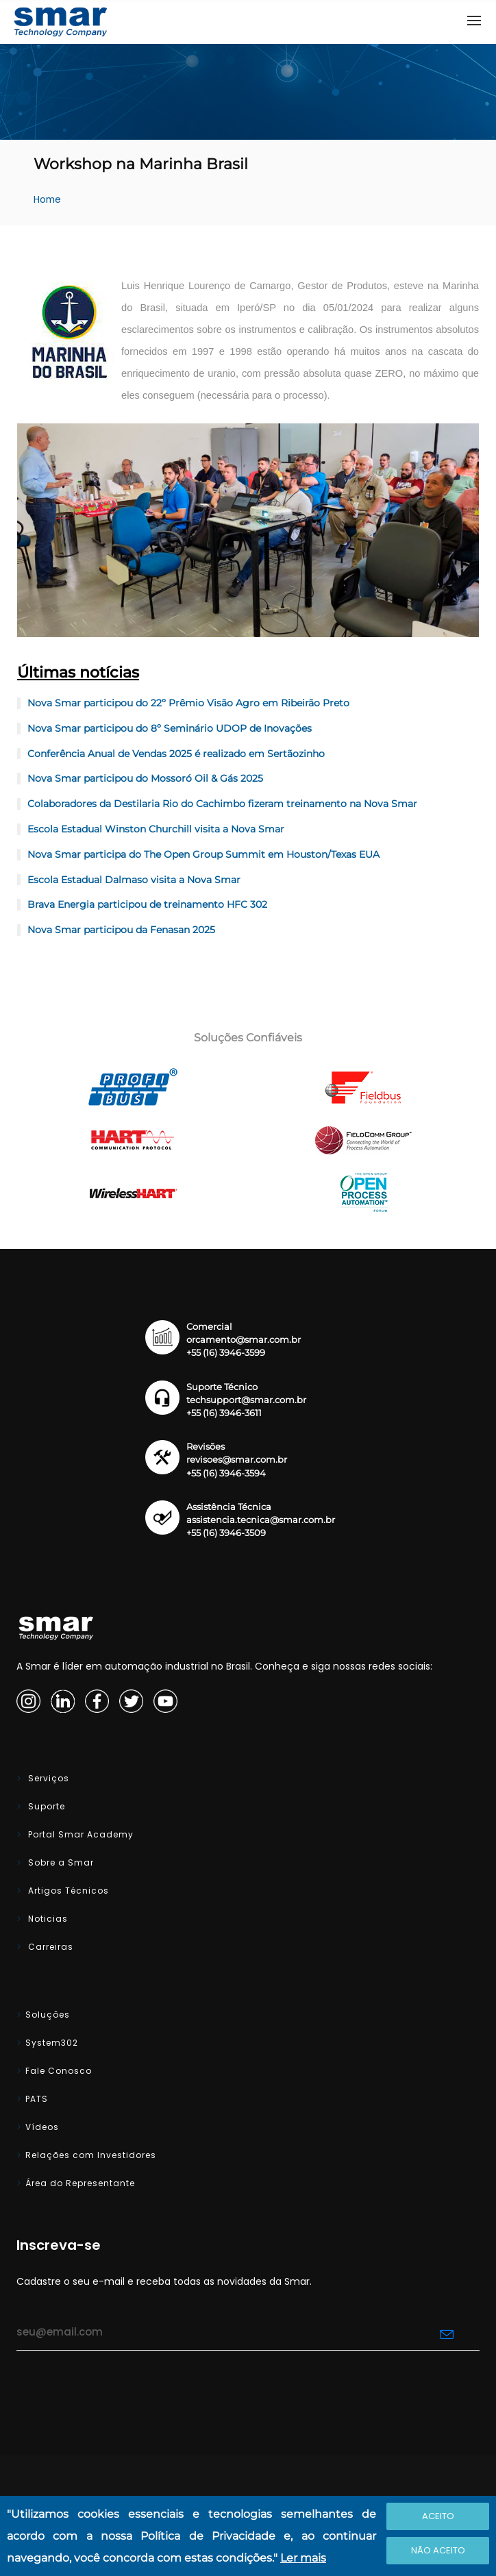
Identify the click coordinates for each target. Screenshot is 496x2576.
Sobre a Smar (59, 1862)
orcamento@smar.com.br (243, 1340)
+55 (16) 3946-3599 (225, 1353)
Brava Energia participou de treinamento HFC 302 (147, 904)
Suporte (45, 1806)
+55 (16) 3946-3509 (226, 1533)
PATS (36, 2099)
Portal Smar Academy (79, 1834)
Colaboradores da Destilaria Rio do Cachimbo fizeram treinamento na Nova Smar (222, 803)
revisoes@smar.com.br (236, 1459)
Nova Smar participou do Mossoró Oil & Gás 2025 (145, 778)
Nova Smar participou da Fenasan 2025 (121, 930)
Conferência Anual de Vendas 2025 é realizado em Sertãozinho (176, 753)
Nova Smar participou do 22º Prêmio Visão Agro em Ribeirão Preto (188, 703)
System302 (51, 2042)
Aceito (438, 2516)
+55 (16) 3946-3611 (224, 1413)
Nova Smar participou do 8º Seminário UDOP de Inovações (169, 728)
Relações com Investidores (90, 2155)
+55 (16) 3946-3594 (226, 1473)
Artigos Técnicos (67, 1890)
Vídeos (42, 2127)
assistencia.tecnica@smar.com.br (260, 1520)
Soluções (47, 2014)
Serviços (47, 1778)
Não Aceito (438, 2550)
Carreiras (49, 1947)
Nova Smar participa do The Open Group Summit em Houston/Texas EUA (203, 854)
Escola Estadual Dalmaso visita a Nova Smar (133, 880)
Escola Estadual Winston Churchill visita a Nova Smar (155, 829)
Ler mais (303, 2557)
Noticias (46, 1918)
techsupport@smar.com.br (246, 1400)
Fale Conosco (58, 2071)
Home (47, 199)
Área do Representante (80, 2183)
